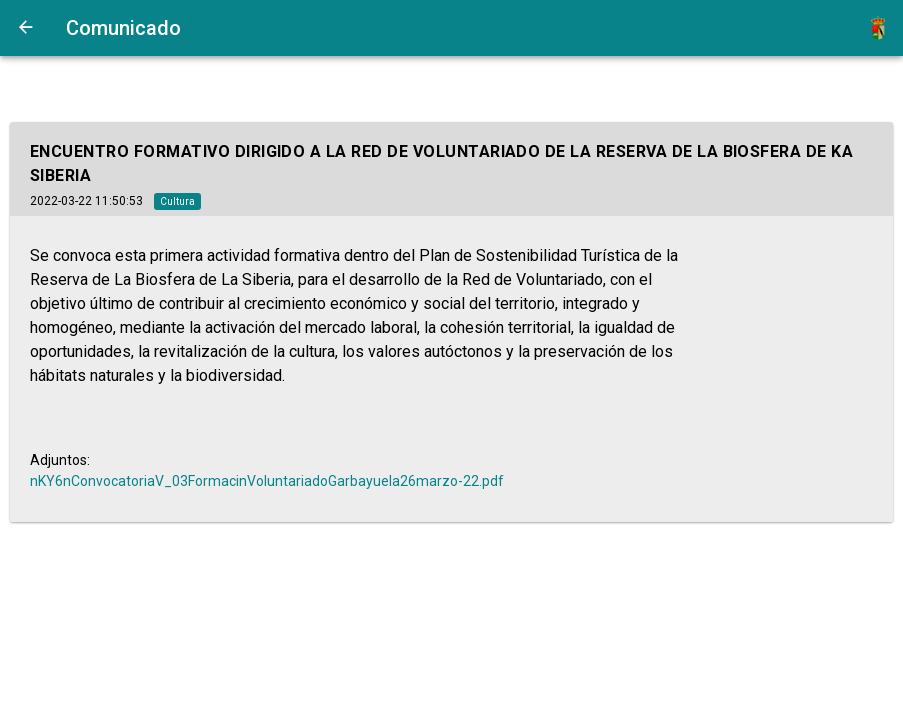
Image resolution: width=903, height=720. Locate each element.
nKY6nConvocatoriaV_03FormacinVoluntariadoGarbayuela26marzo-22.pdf (267, 481)
